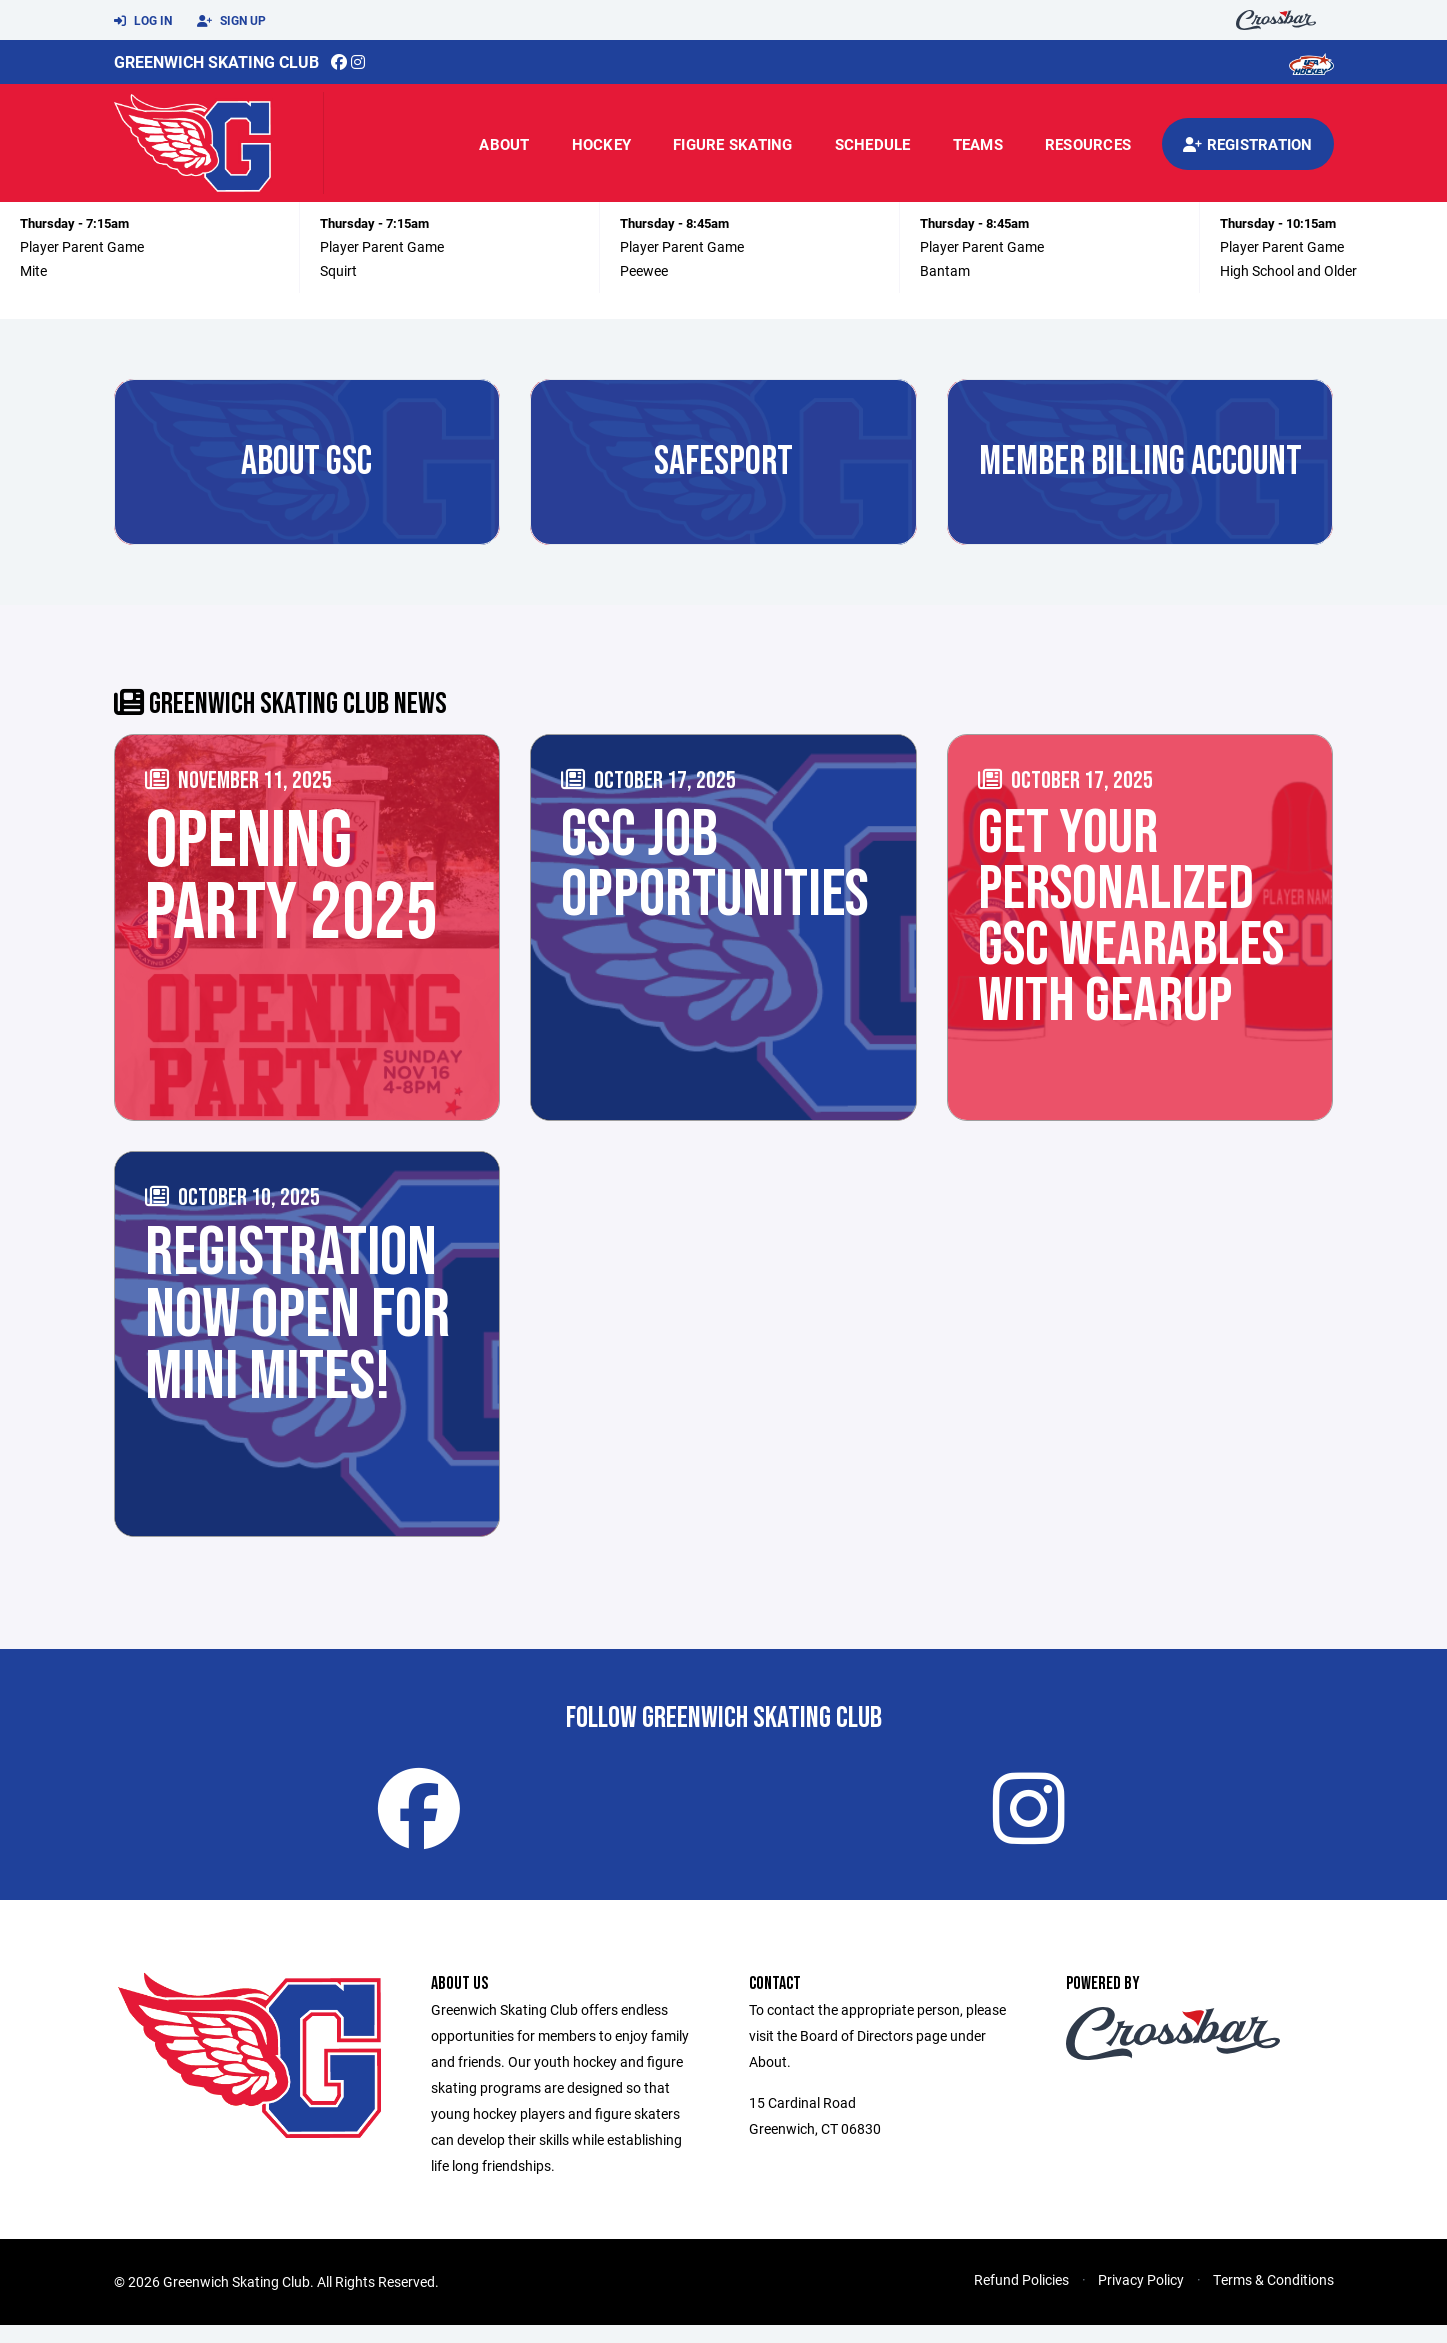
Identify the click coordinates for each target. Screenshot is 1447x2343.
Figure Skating (733, 144)
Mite (33, 270)
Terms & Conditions (1273, 2297)
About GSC (306, 462)
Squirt (338, 270)
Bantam (945, 270)
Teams (978, 144)
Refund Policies (1021, 2297)
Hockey (602, 144)
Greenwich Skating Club (216, 61)
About (504, 144)
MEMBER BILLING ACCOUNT (1140, 462)
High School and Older (1288, 270)
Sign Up (231, 21)
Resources (1088, 144)
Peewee (644, 270)
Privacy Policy (1141, 2297)
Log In (143, 21)
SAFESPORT (723, 462)
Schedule (873, 144)
